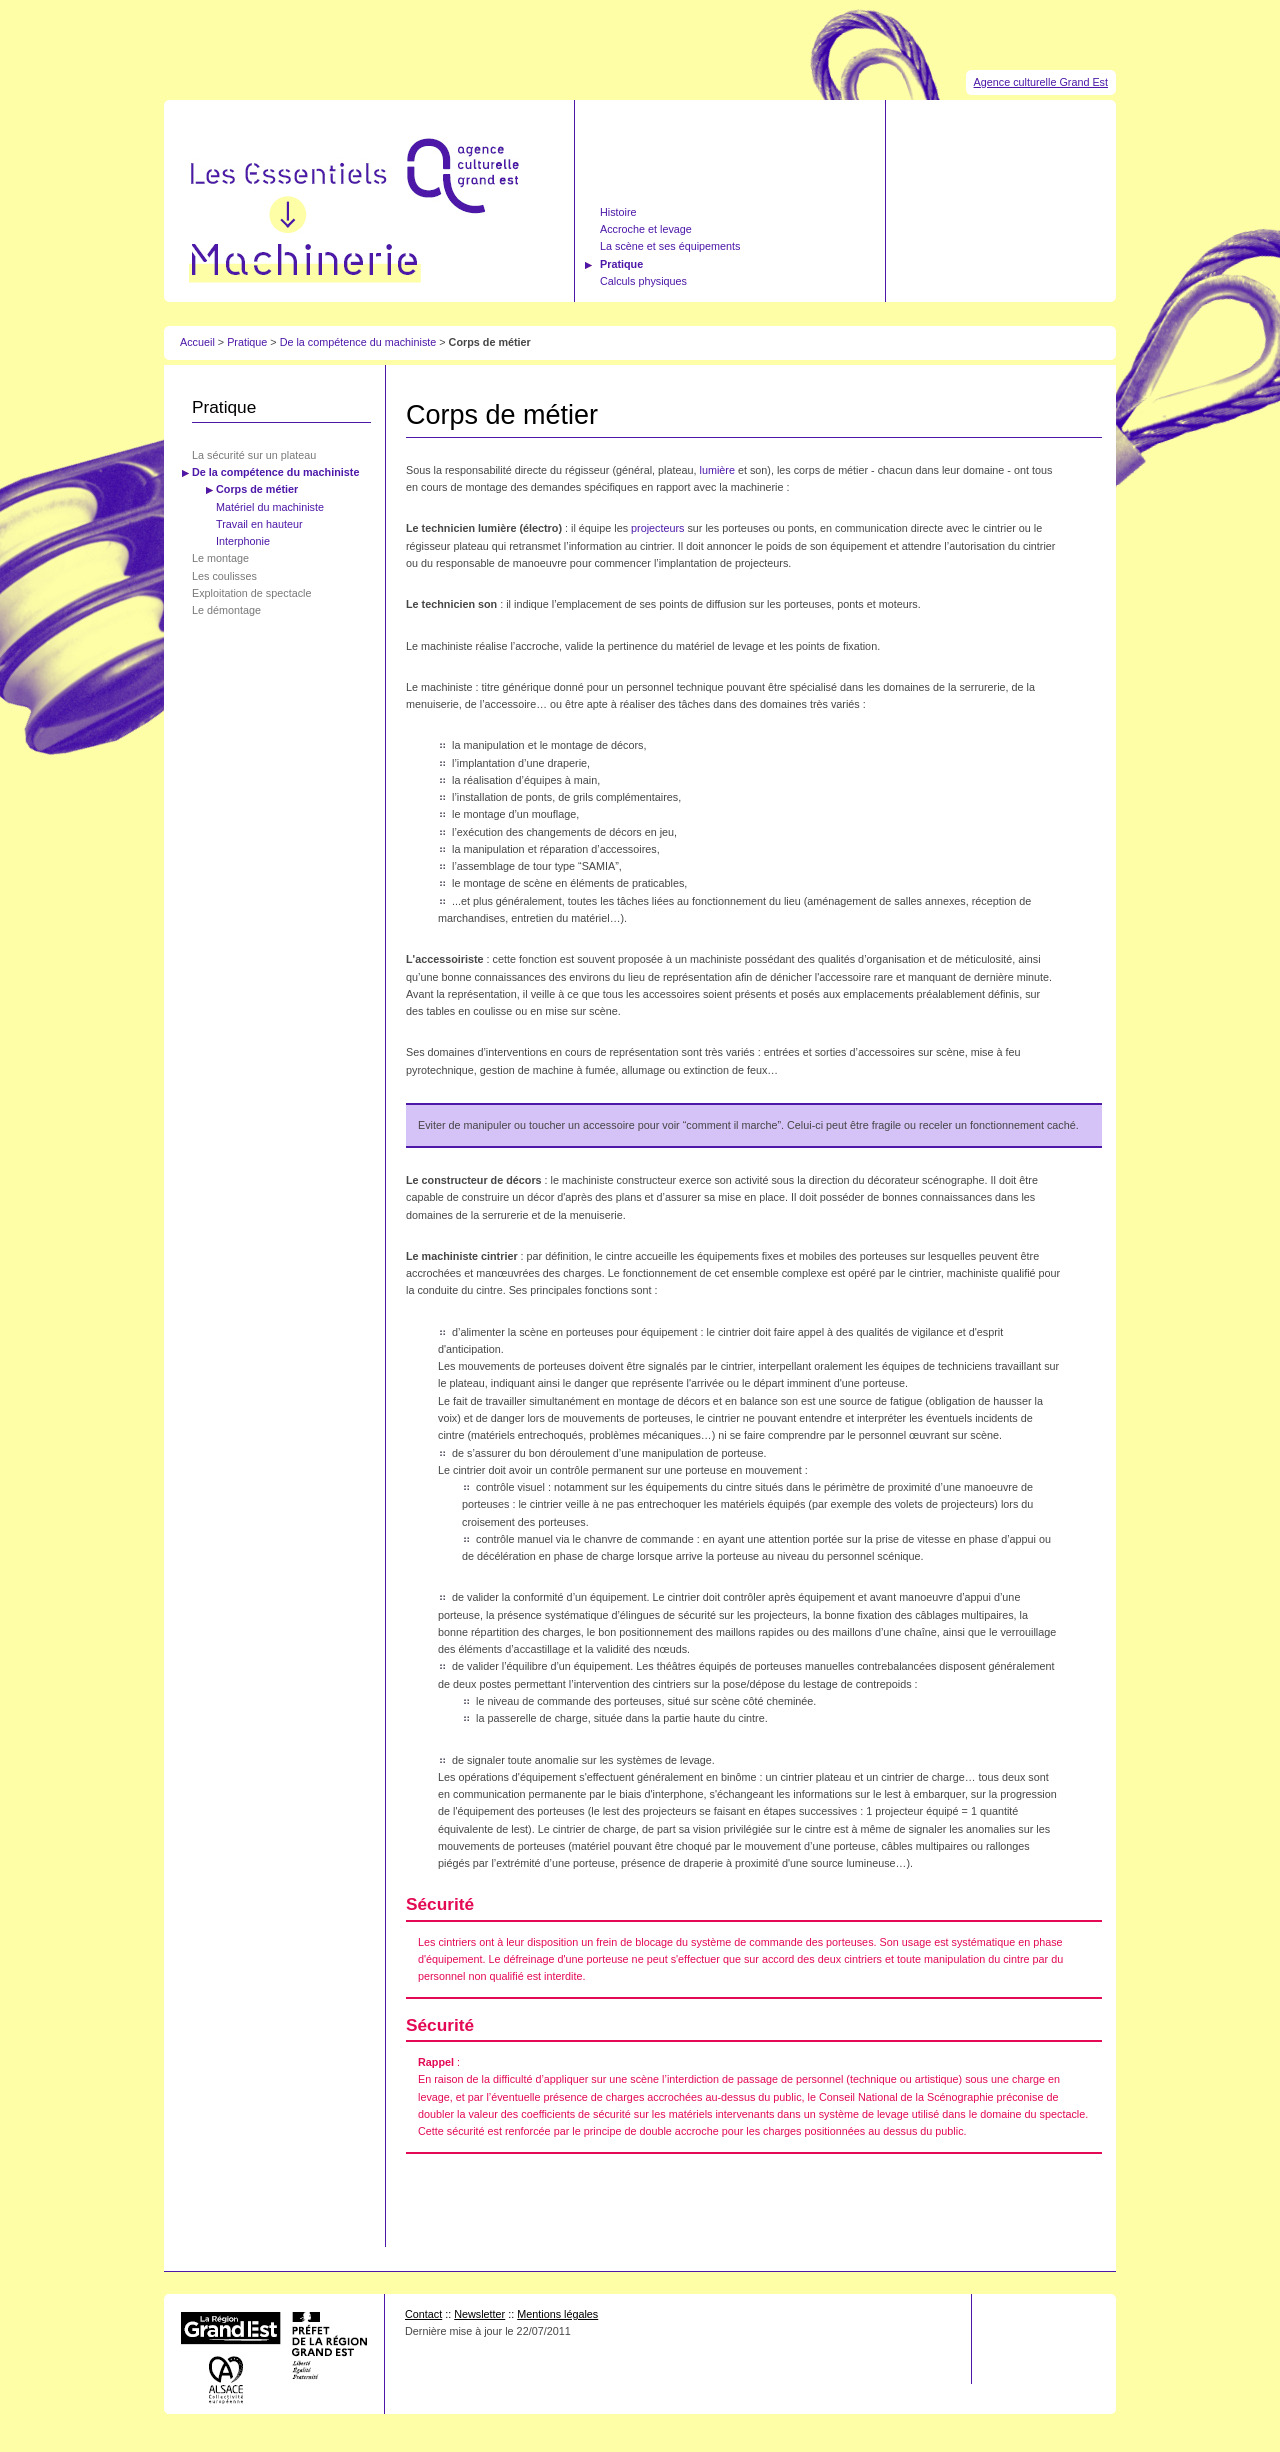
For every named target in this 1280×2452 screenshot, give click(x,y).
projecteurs (657, 528)
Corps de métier (257, 489)
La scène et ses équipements (670, 246)
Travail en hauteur (259, 524)
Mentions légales (557, 2314)
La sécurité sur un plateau (254, 455)
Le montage (220, 558)
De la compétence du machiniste (358, 342)
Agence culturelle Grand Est (1041, 82)
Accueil (197, 342)
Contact (423, 2314)
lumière (717, 470)
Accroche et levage (646, 229)
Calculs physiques (643, 281)
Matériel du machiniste (270, 507)
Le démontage (226, 610)
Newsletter (479, 2314)
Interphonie (243, 541)
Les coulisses (224, 576)
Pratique (621, 264)
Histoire (618, 212)
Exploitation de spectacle (251, 593)
